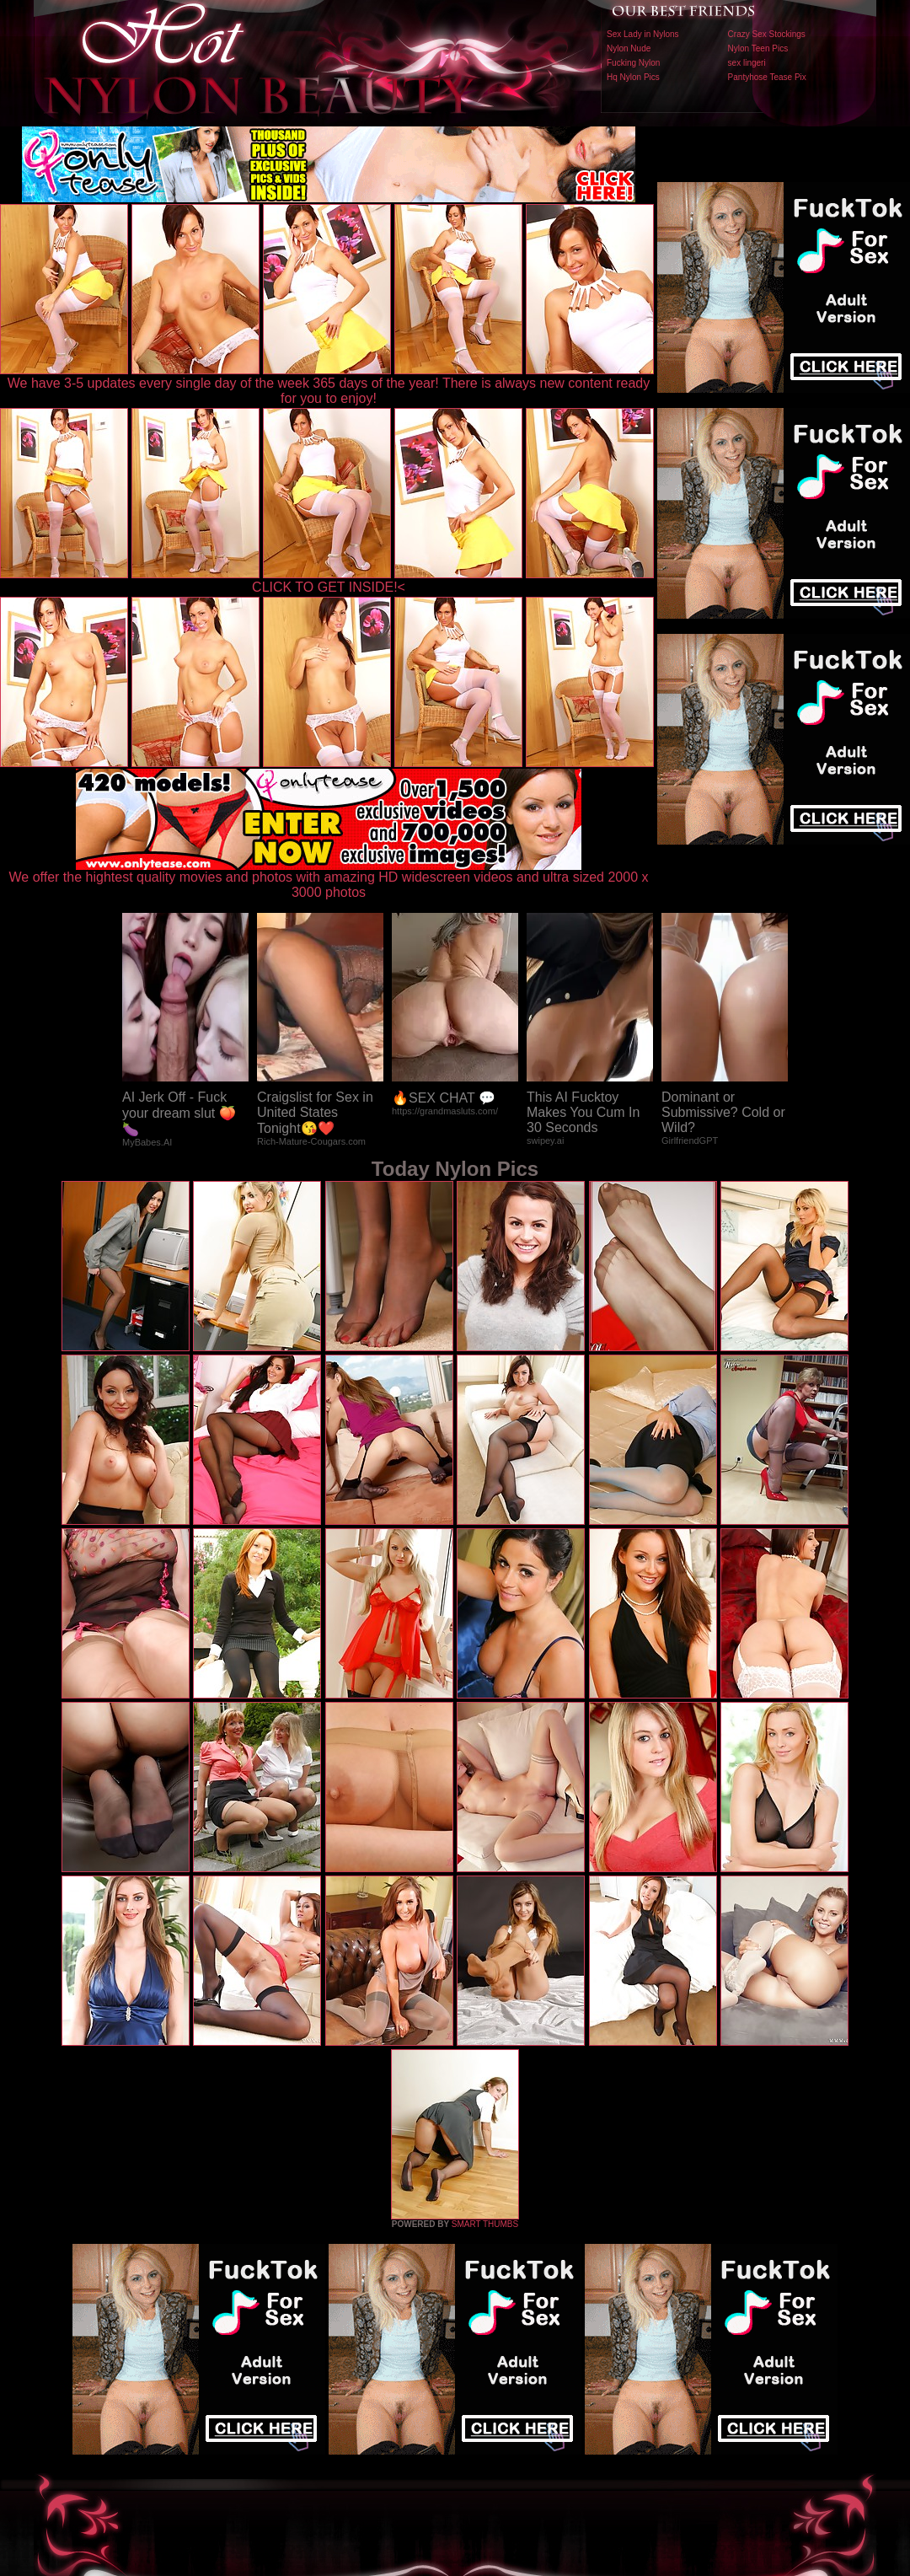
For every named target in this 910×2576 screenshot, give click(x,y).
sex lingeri (747, 62)
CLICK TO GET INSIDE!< (328, 587)
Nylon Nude (628, 48)
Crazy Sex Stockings (767, 34)
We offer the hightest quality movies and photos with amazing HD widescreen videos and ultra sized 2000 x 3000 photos (329, 878)
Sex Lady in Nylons (643, 34)
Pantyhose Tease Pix (767, 77)
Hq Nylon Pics (633, 77)
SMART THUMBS (485, 2224)
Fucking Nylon (633, 62)
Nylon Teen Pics (758, 48)
